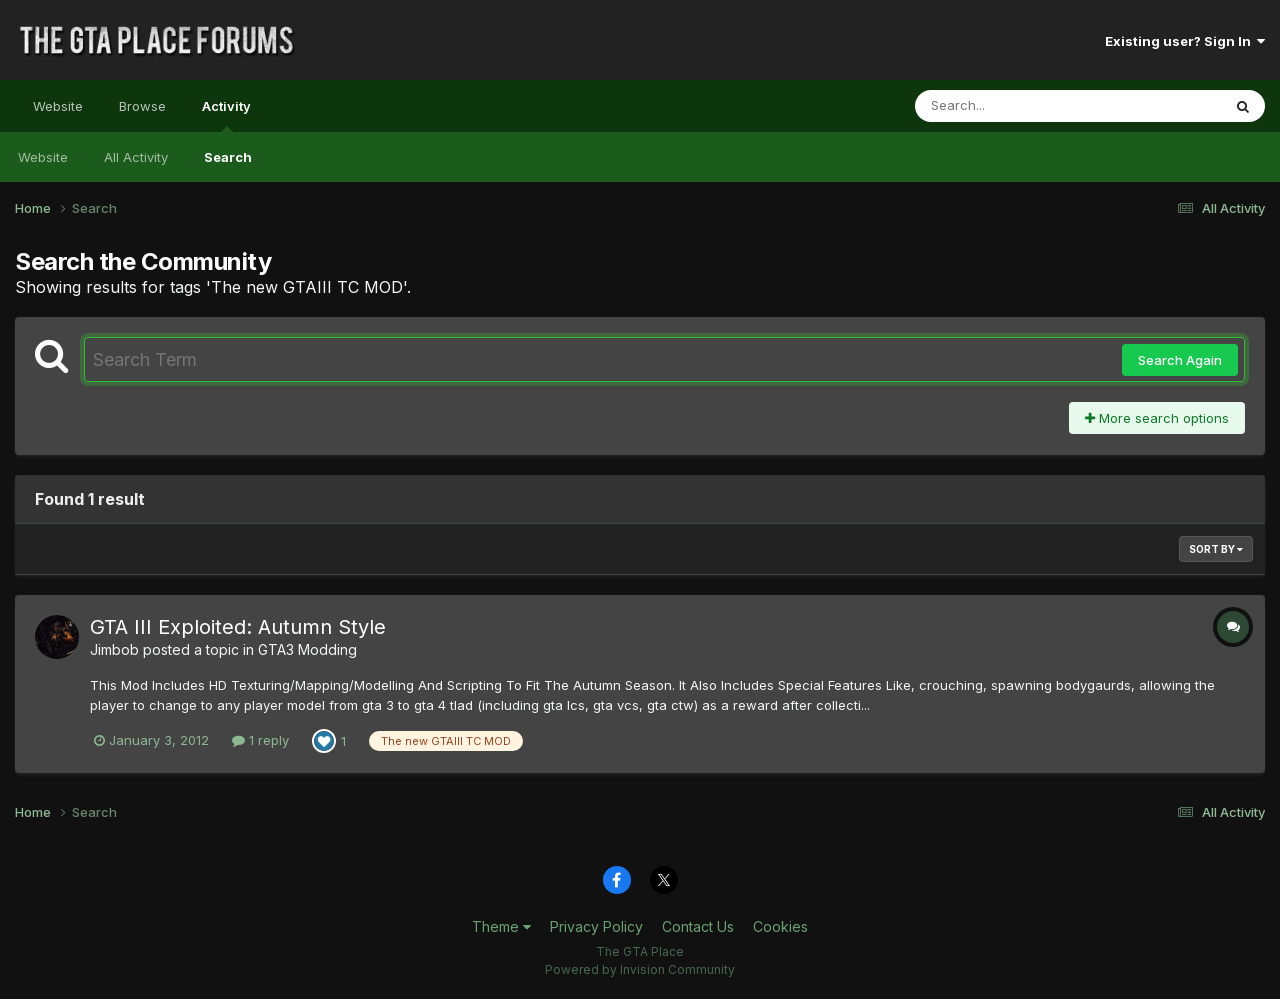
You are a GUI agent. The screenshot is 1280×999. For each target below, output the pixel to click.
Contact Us (698, 926)
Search (228, 157)
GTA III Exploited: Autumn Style (238, 627)
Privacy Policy (596, 926)
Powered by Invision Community (640, 969)
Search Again (1180, 360)
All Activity (136, 157)
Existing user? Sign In (1185, 41)
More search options (1157, 418)
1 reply (260, 740)
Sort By (1216, 549)
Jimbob (114, 649)
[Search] (1013, 106)
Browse (142, 106)
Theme (501, 926)
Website (58, 106)
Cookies (780, 926)
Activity (226, 115)
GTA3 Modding (307, 649)
